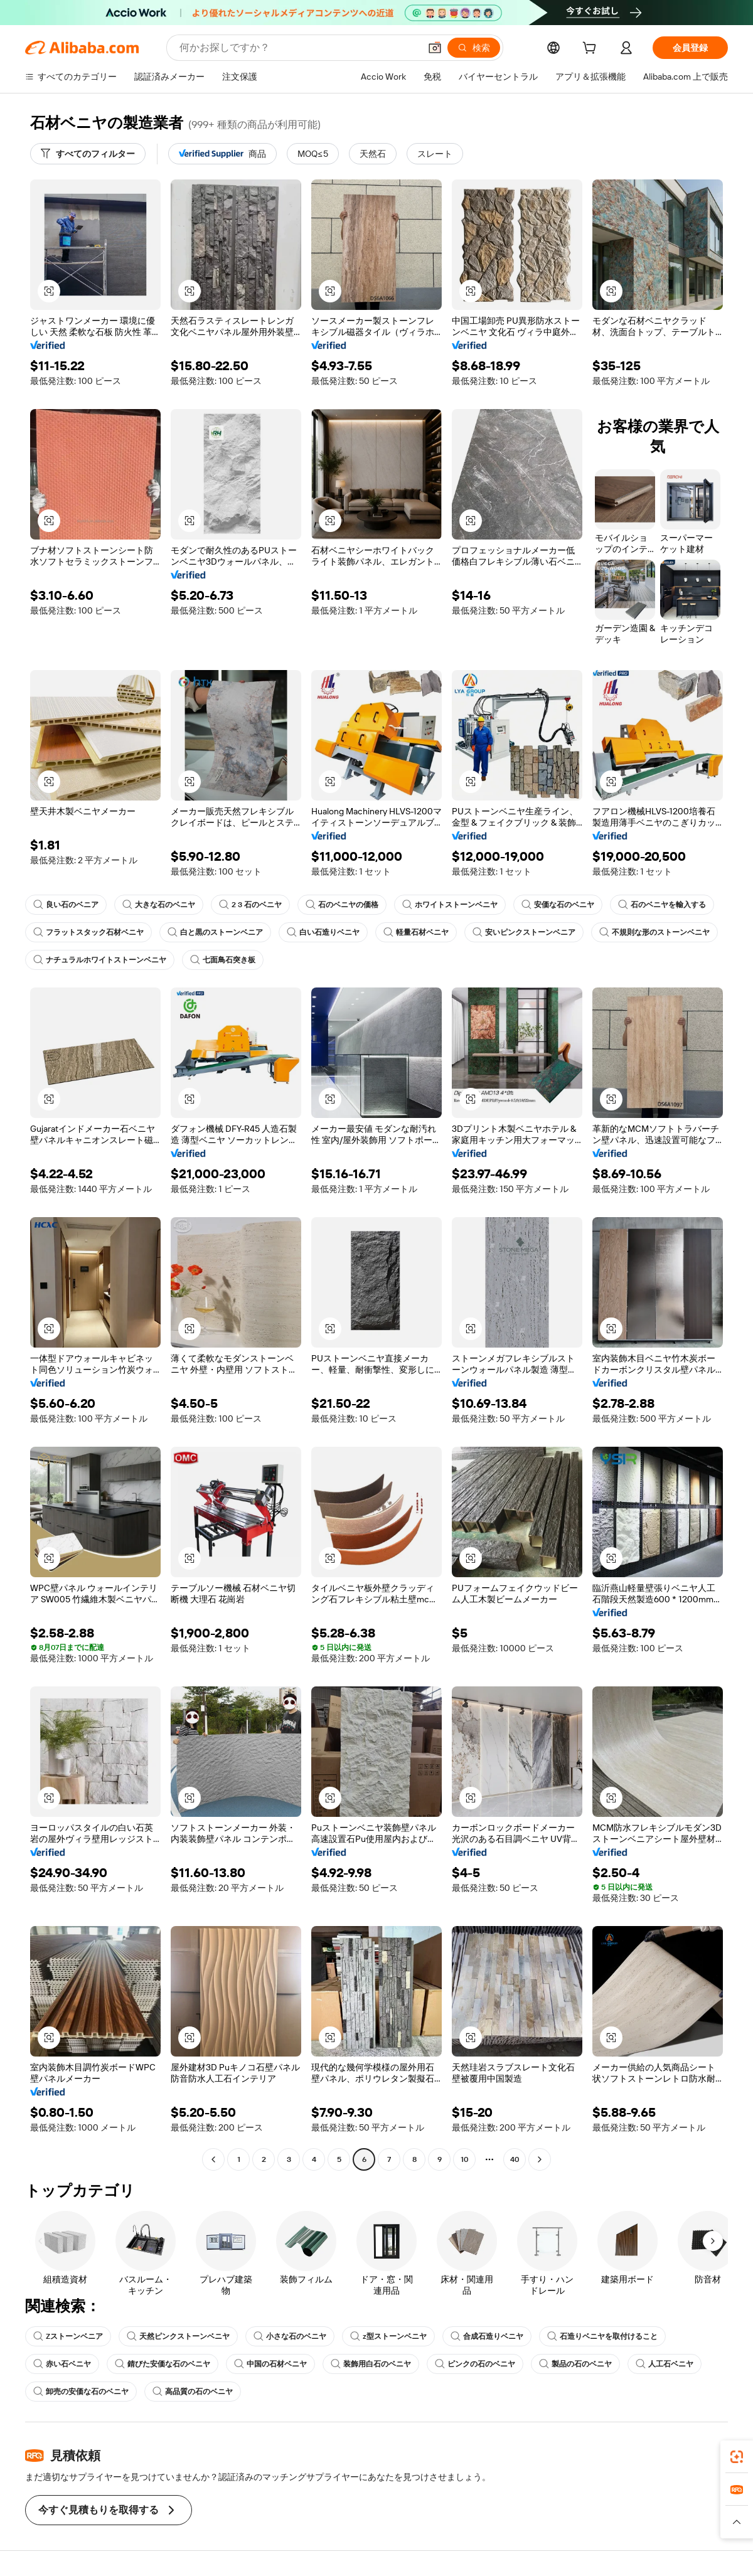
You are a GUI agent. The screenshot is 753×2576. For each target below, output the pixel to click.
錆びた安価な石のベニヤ (162, 2364)
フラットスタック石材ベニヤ (88, 932)
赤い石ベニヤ (62, 2364)
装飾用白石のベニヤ (371, 2364)
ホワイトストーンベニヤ (450, 905)
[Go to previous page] (213, 2159)
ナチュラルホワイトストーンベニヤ (99, 960)
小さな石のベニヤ (290, 2336)
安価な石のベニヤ (557, 905)
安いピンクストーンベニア (524, 932)
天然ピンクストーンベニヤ (178, 2336)
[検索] (473, 48)
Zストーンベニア (68, 2336)
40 (515, 2159)
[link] (736, 2456)
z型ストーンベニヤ (388, 2336)
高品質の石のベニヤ (192, 2392)
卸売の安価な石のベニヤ (81, 2392)
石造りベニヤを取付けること (602, 2336)
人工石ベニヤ (664, 2364)
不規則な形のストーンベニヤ (654, 932)
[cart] (591, 50)
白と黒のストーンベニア (215, 932)
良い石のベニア (66, 905)
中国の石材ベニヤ (270, 2364)
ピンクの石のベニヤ (475, 2364)
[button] (434, 47)
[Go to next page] (539, 2159)
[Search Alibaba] (298, 48)
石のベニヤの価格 (342, 905)
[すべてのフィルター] (88, 153)
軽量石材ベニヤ (416, 932)
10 (465, 2159)
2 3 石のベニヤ (250, 905)
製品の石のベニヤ (575, 2364)
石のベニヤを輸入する (662, 905)
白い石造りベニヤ (323, 932)
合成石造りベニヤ (487, 2336)
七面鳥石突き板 (222, 960)
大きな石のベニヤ (158, 905)
